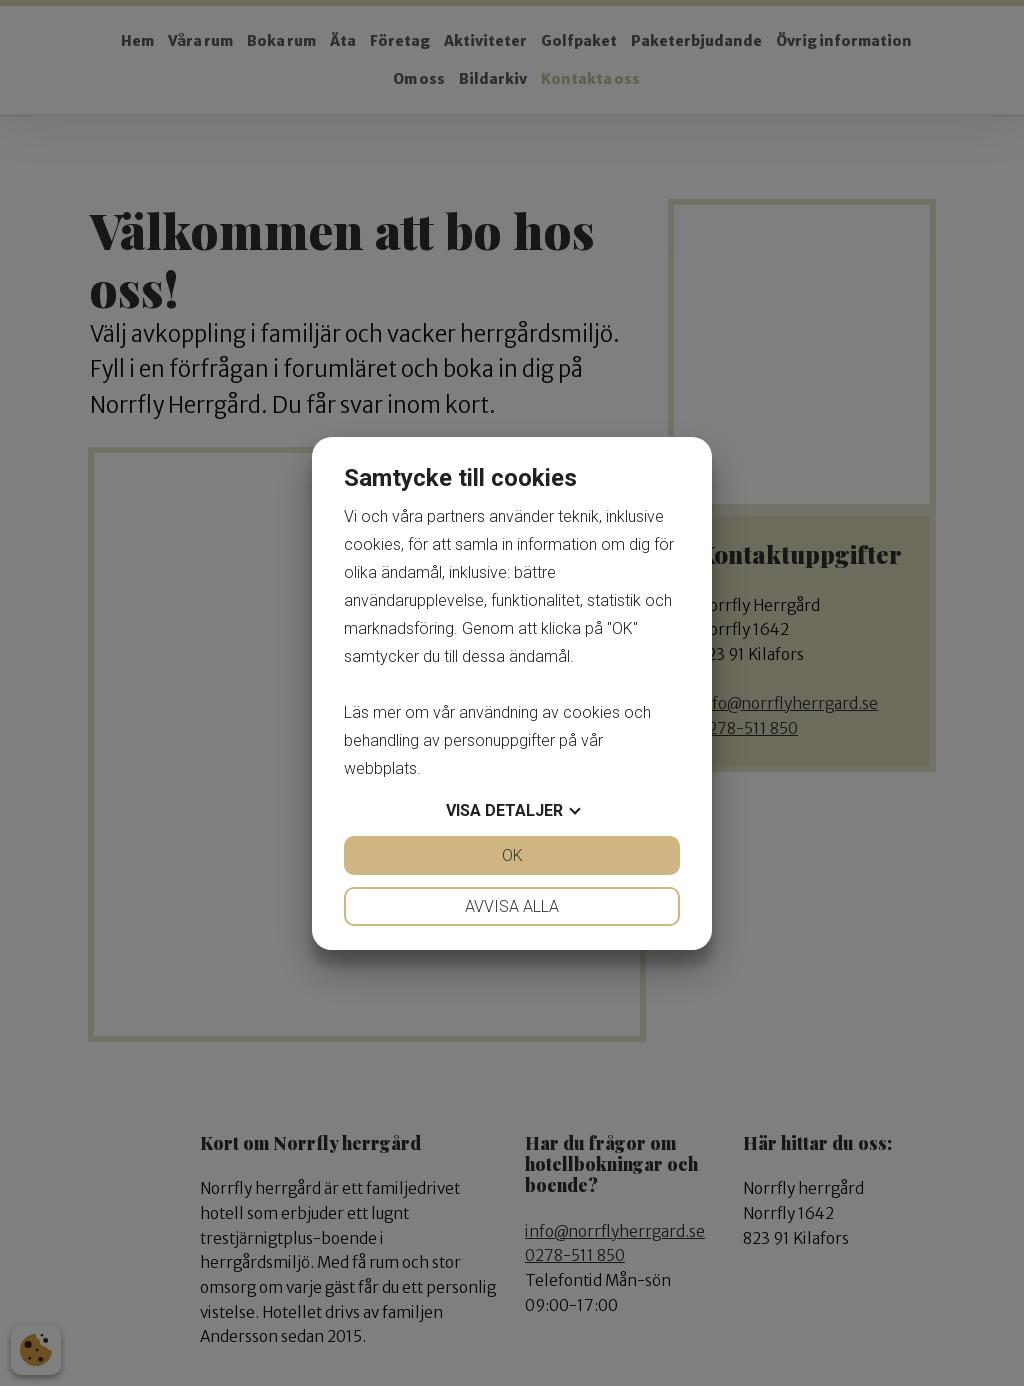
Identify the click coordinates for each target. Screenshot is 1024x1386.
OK (512, 855)
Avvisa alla (512, 906)
